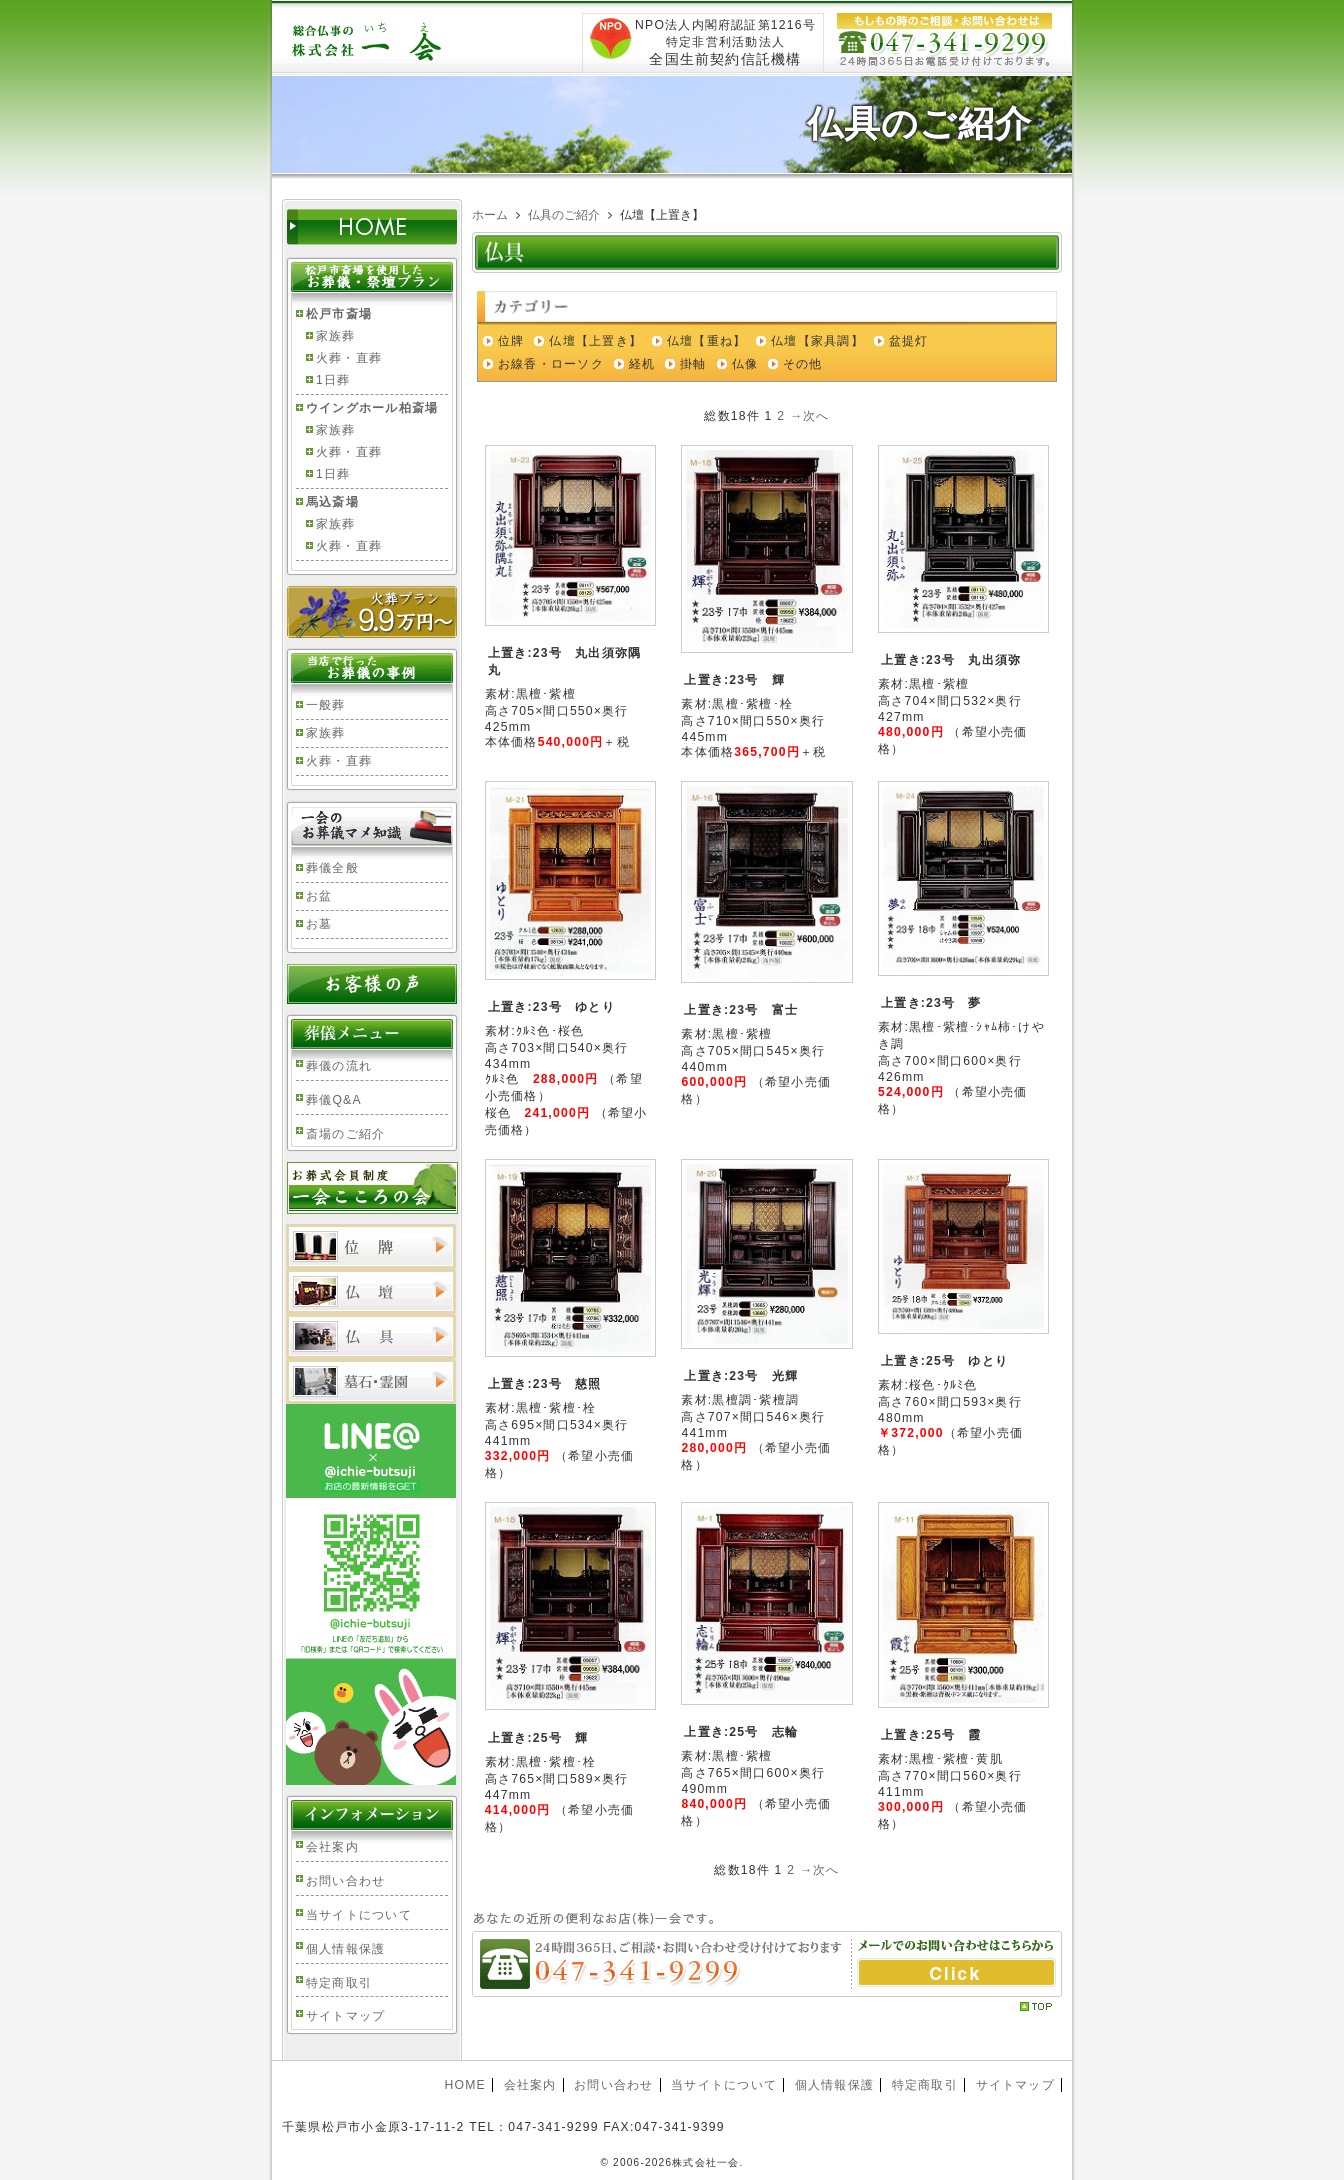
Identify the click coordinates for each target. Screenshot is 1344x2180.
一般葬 (326, 705)
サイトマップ (345, 2016)
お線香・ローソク (551, 364)
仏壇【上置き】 (595, 341)
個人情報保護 (345, 1949)
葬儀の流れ (339, 1066)
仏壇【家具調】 (817, 341)
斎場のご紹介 (345, 1134)
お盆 (319, 896)
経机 (642, 364)
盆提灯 (909, 341)
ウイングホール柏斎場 (372, 408)
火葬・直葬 (349, 358)
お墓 (319, 924)
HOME (464, 2085)
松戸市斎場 (339, 314)
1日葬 (333, 380)
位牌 (511, 341)
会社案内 (332, 1847)
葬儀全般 (332, 868)
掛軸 (693, 364)
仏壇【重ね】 (706, 341)
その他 (803, 364)
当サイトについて (359, 1915)
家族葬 (336, 336)
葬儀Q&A (334, 1100)
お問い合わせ (345, 1881)
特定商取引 (339, 1983)
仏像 (745, 364)
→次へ (810, 416)
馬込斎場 (332, 502)
